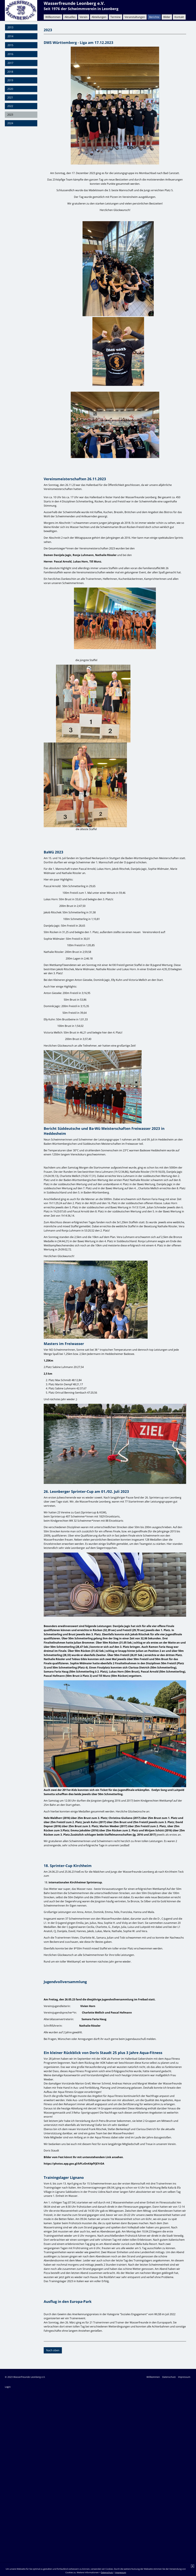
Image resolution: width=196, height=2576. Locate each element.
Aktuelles (70, 17)
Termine (115, 17)
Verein (84, 17)
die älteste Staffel (85, 787)
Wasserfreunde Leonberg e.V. (74, 3)
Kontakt (179, 17)
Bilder (166, 17)
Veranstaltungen (135, 17)
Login (8, 2386)
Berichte (154, 17)
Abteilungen (99, 17)
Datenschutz (107, 2572)
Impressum (120, 2572)
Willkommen (53, 17)
